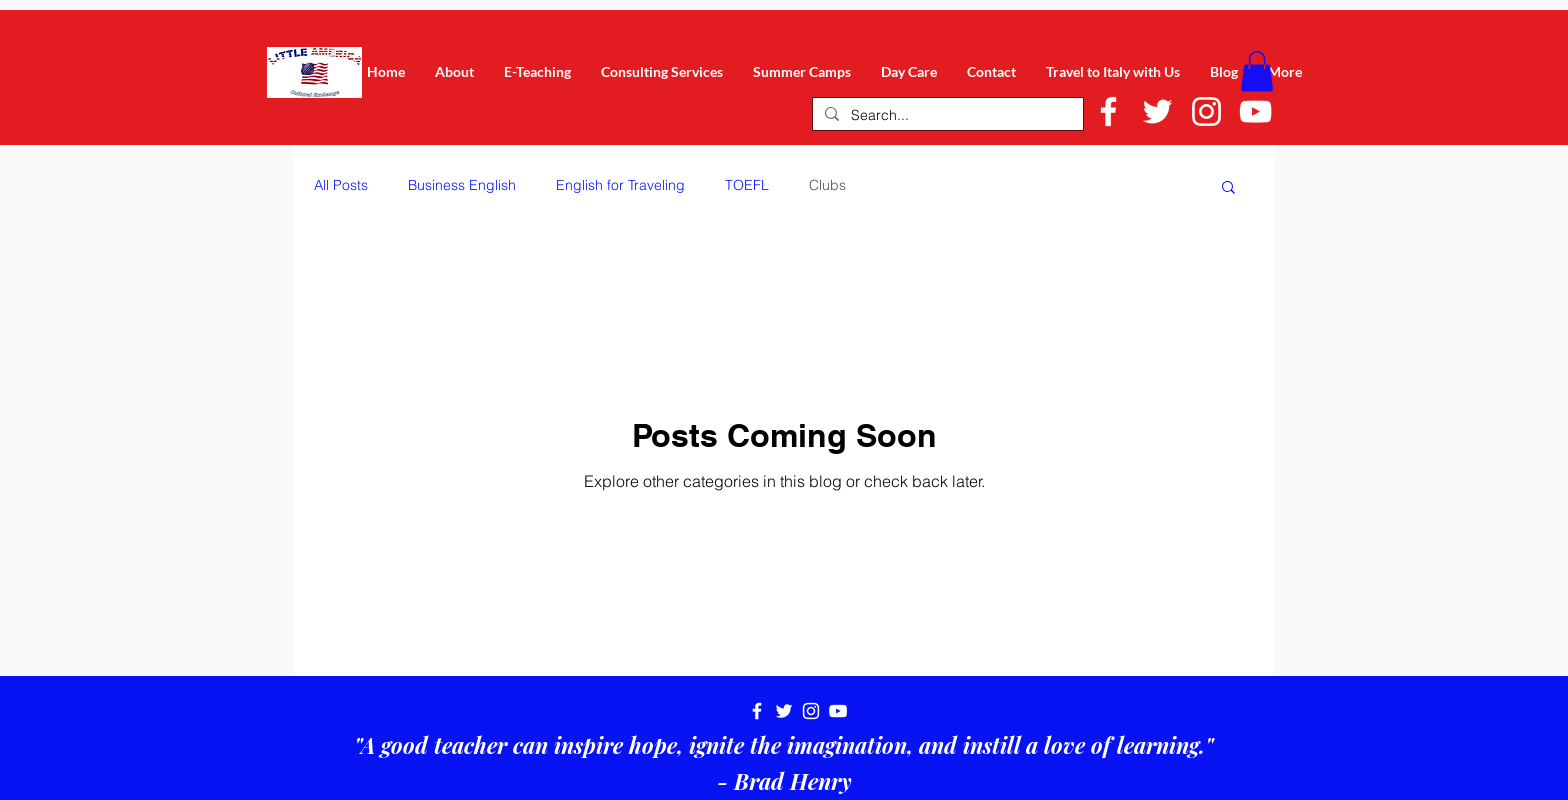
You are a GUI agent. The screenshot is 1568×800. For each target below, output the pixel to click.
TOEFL (747, 185)
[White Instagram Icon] (1206, 111)
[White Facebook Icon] (1108, 111)
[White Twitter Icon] (1157, 111)
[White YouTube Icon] (1255, 111)
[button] (1257, 71)
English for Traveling (620, 185)
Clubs (827, 185)
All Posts (341, 185)
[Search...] (946, 116)
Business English (462, 185)
